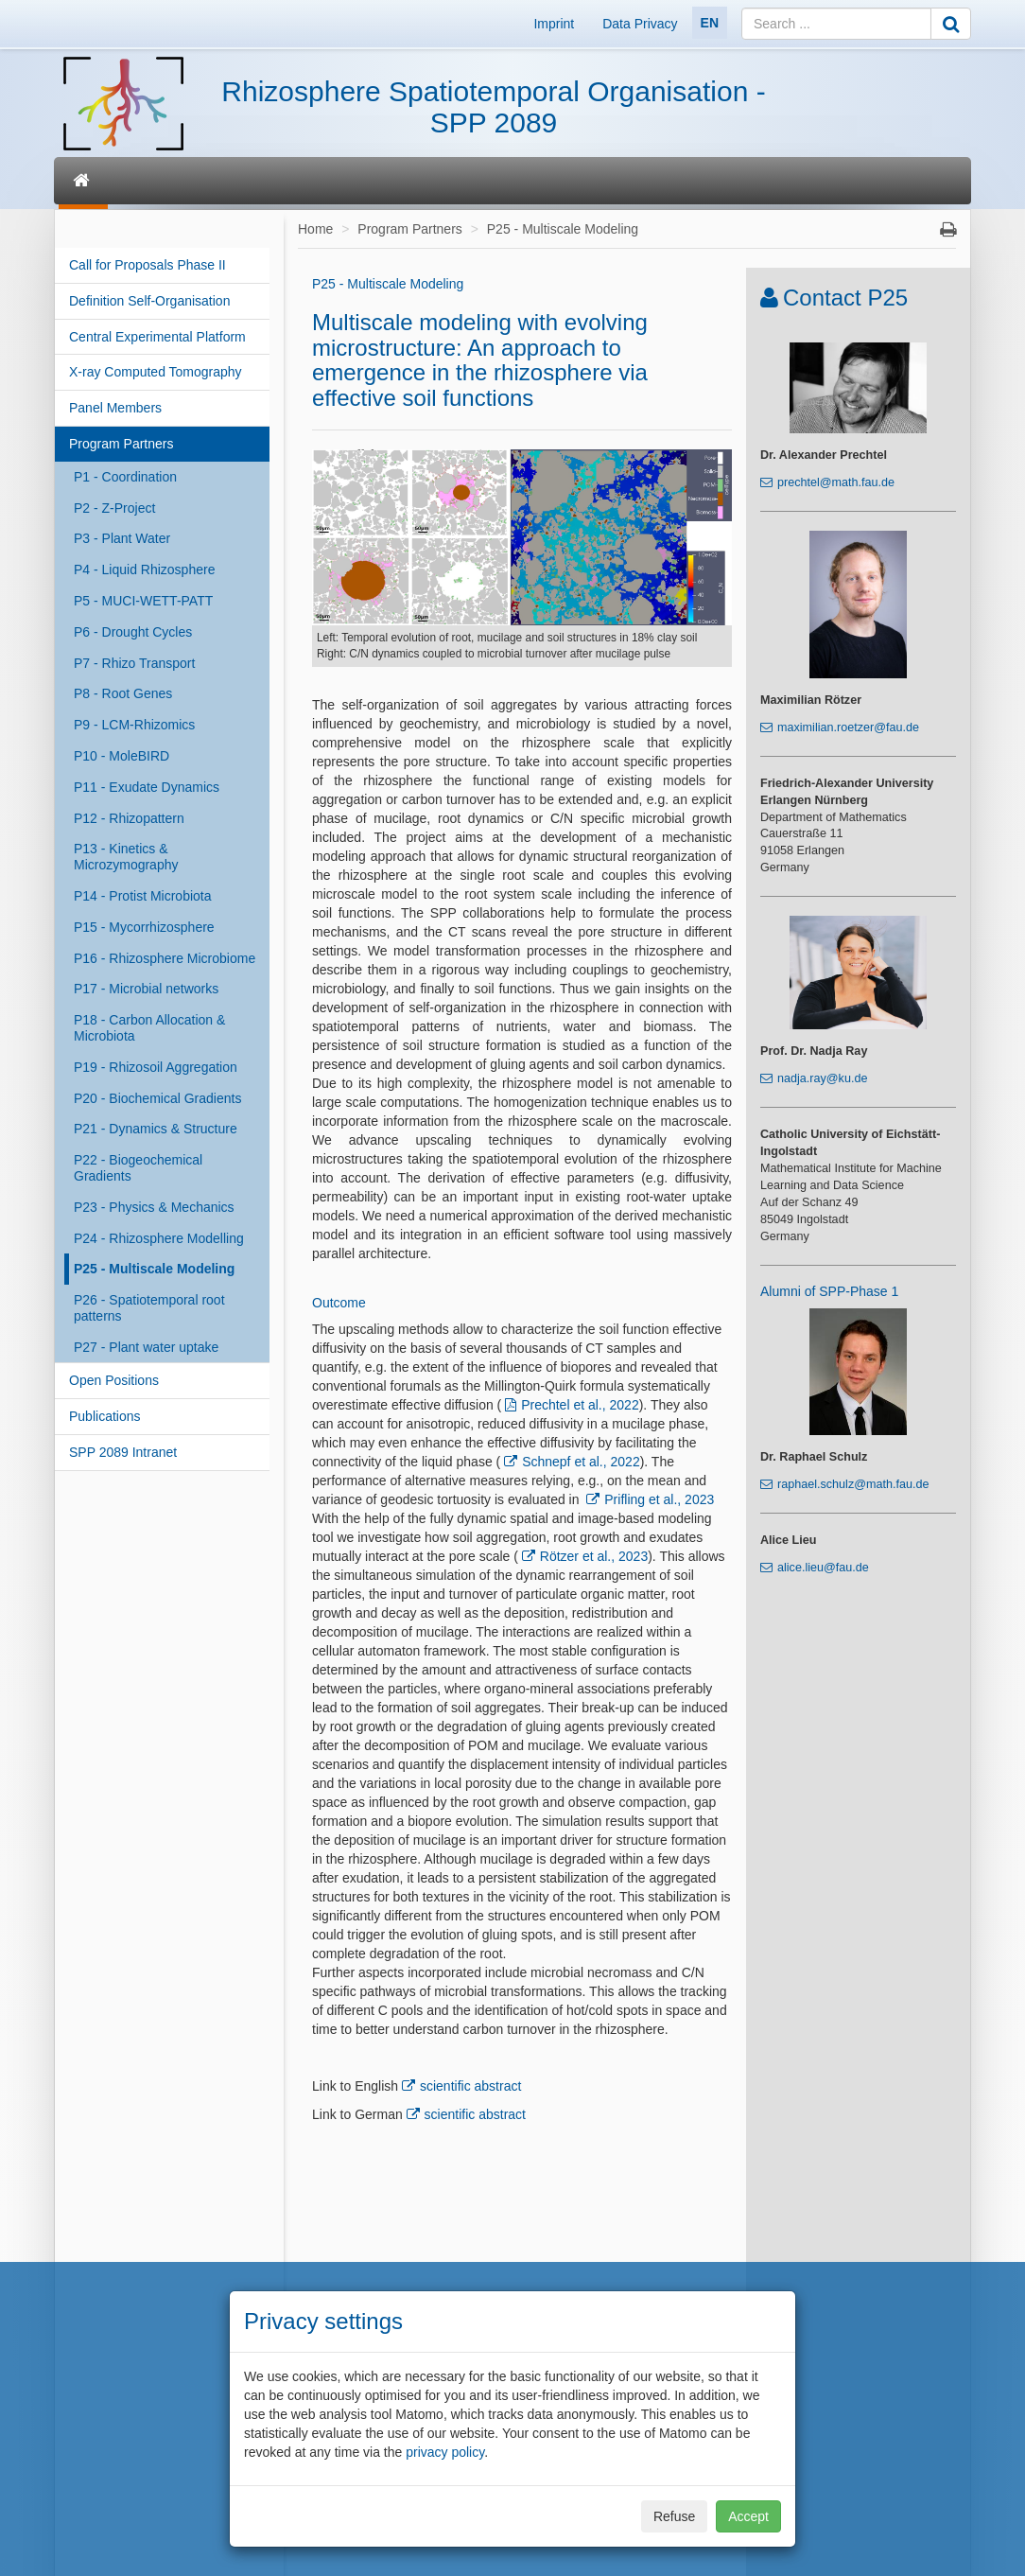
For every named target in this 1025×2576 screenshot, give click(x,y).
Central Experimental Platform (157, 336)
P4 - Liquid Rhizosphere (144, 569)
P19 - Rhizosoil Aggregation (155, 1067)
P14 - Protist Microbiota (143, 895)
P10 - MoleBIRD (121, 755)
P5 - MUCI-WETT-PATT (143, 600)
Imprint (553, 23)
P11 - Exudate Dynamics (146, 787)
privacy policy (445, 2452)
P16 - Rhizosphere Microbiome (164, 958)
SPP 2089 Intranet (123, 1452)
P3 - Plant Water (122, 538)
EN (710, 22)
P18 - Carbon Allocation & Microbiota (149, 1027)
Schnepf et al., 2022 (581, 1461)
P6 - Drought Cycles (133, 632)
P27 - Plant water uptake (146, 1347)
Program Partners (121, 443)
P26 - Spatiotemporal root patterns (149, 1307)
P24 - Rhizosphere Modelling (159, 1238)
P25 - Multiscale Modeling (154, 1268)
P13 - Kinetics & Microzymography (126, 856)
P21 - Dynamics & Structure (155, 1128)
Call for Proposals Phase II (147, 264)
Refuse (674, 2516)
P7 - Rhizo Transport (134, 663)
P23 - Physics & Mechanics (154, 1207)
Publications (105, 1416)
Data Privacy (639, 23)
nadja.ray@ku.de (822, 1078)
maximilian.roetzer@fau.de (848, 727)
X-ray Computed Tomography (155, 371)
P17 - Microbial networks (146, 988)
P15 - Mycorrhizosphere (144, 927)
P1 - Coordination (125, 476)
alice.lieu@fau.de (823, 1567)
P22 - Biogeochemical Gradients (138, 1167)
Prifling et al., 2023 (659, 1499)
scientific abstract (470, 2086)
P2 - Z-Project (114, 508)
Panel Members (115, 407)
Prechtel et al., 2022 (580, 1404)
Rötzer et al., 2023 (594, 1556)
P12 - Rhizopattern (129, 818)
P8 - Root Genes (123, 693)
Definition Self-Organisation (149, 300)
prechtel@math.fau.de (836, 482)
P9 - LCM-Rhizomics (134, 724)
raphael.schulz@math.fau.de (853, 1484)
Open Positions (114, 1380)
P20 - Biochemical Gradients (157, 1098)
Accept (748, 2516)
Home (315, 229)
